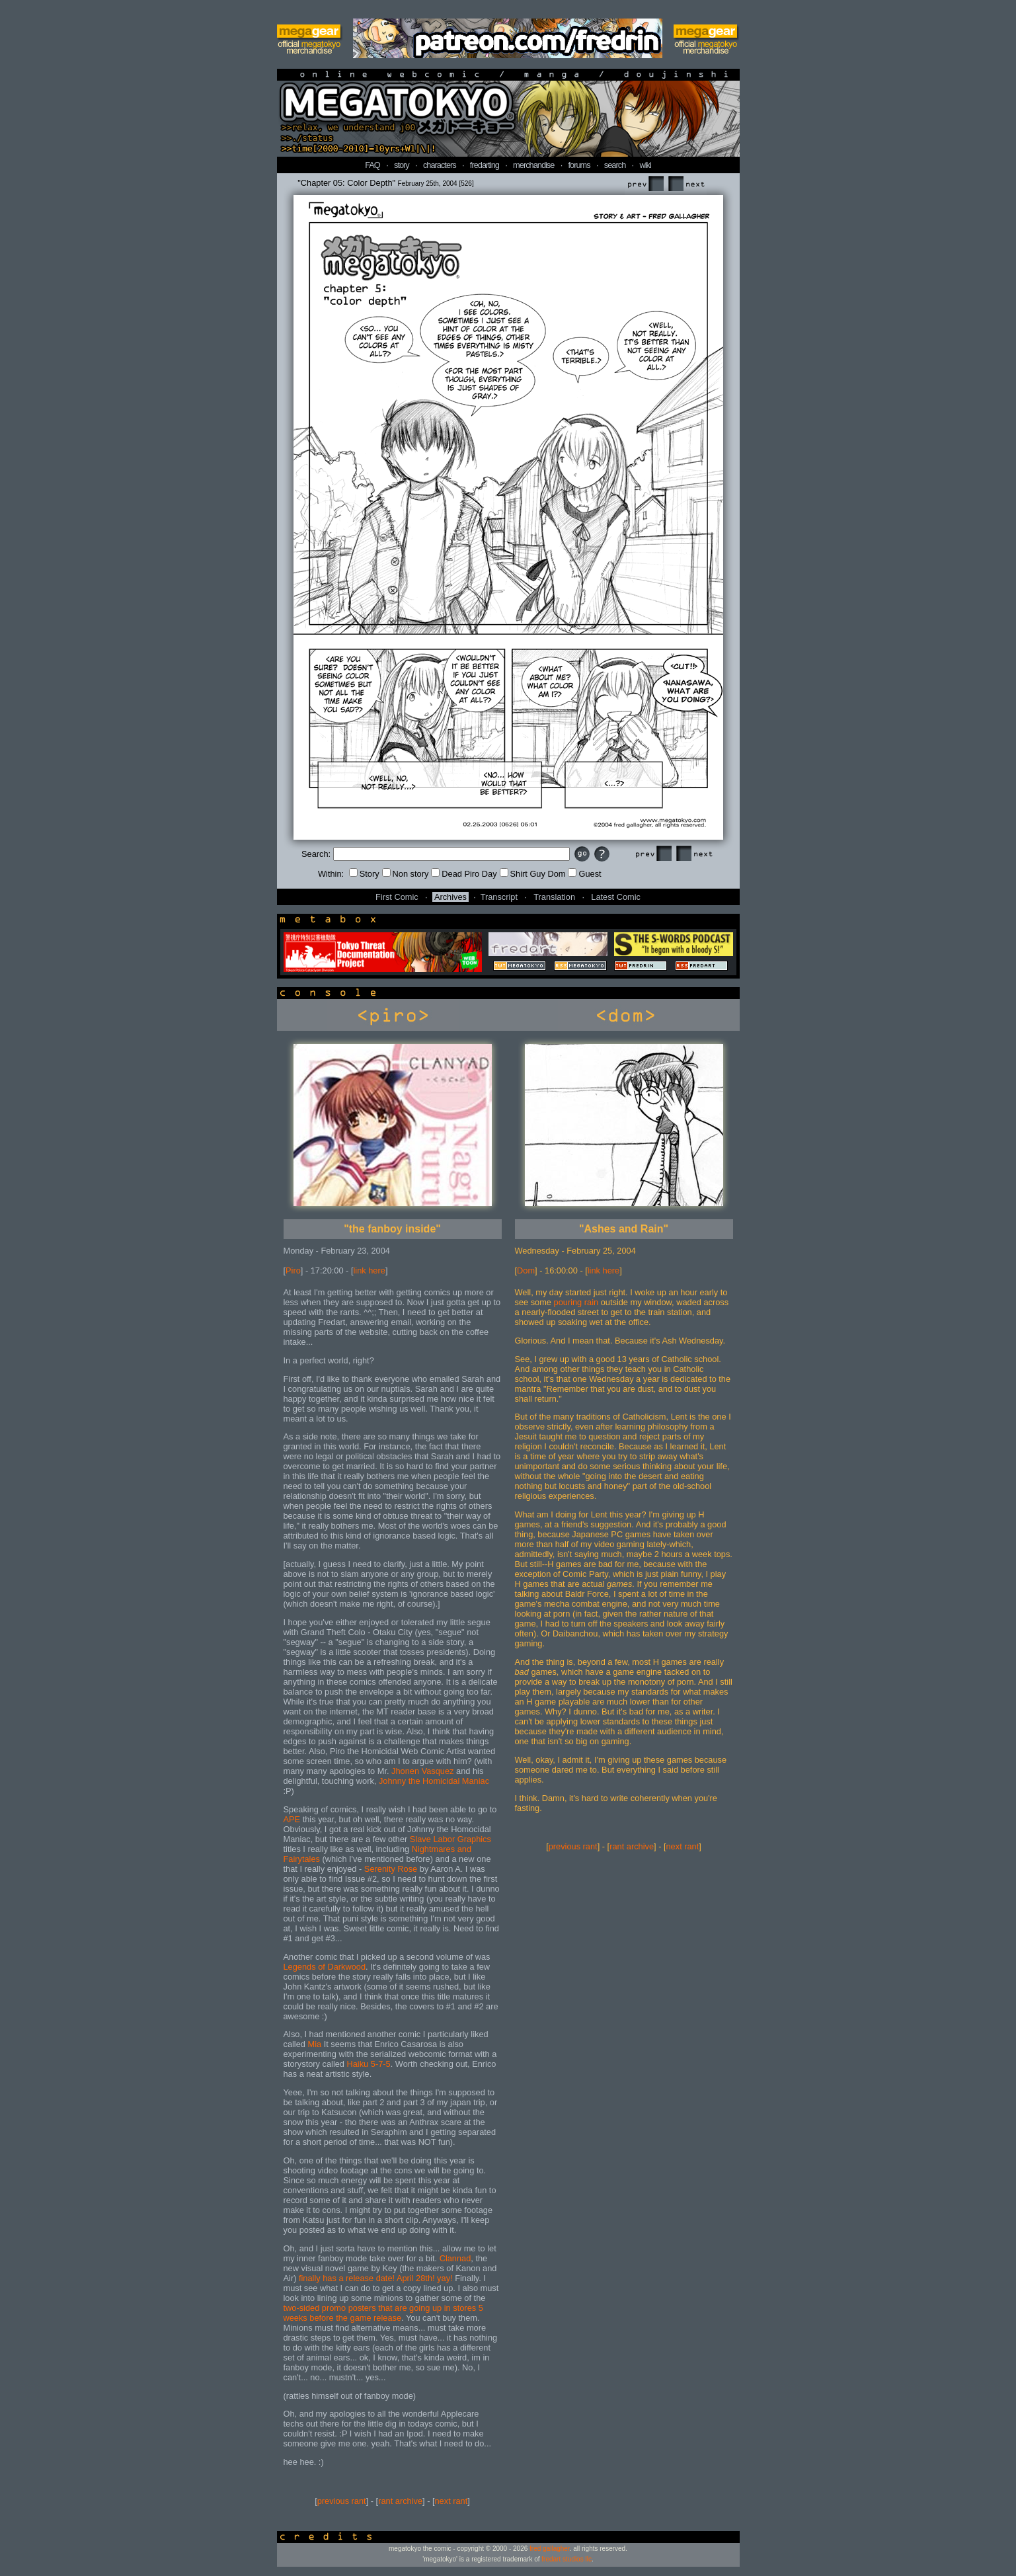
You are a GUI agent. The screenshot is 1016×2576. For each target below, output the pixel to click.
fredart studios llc (566, 2559)
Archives (450, 897)
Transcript (499, 897)
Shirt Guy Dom (533, 874)
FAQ (372, 165)
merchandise (533, 165)
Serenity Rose (390, 1869)
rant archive (400, 2501)
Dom (526, 1270)
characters (439, 165)
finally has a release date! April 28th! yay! (376, 2278)
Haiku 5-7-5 (369, 2064)
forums (579, 165)
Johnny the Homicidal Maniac (434, 1781)
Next (686, 184)
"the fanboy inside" (392, 1228)
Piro (293, 1270)
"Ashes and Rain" (623, 1228)
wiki (644, 165)
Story (364, 874)
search (614, 165)
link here (369, 1270)
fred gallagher (549, 2548)
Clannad (455, 2258)
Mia (315, 2044)
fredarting (484, 165)
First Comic (396, 897)
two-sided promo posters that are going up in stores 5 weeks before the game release (383, 2313)
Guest (584, 874)
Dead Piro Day (463, 874)
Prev (645, 184)
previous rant (341, 2501)
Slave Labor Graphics (450, 1839)
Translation (554, 897)
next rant (451, 2501)
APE (292, 1819)
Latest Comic (616, 897)
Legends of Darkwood (325, 1967)
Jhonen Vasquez (422, 1771)
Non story (405, 874)
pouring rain (576, 1302)
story (401, 165)
